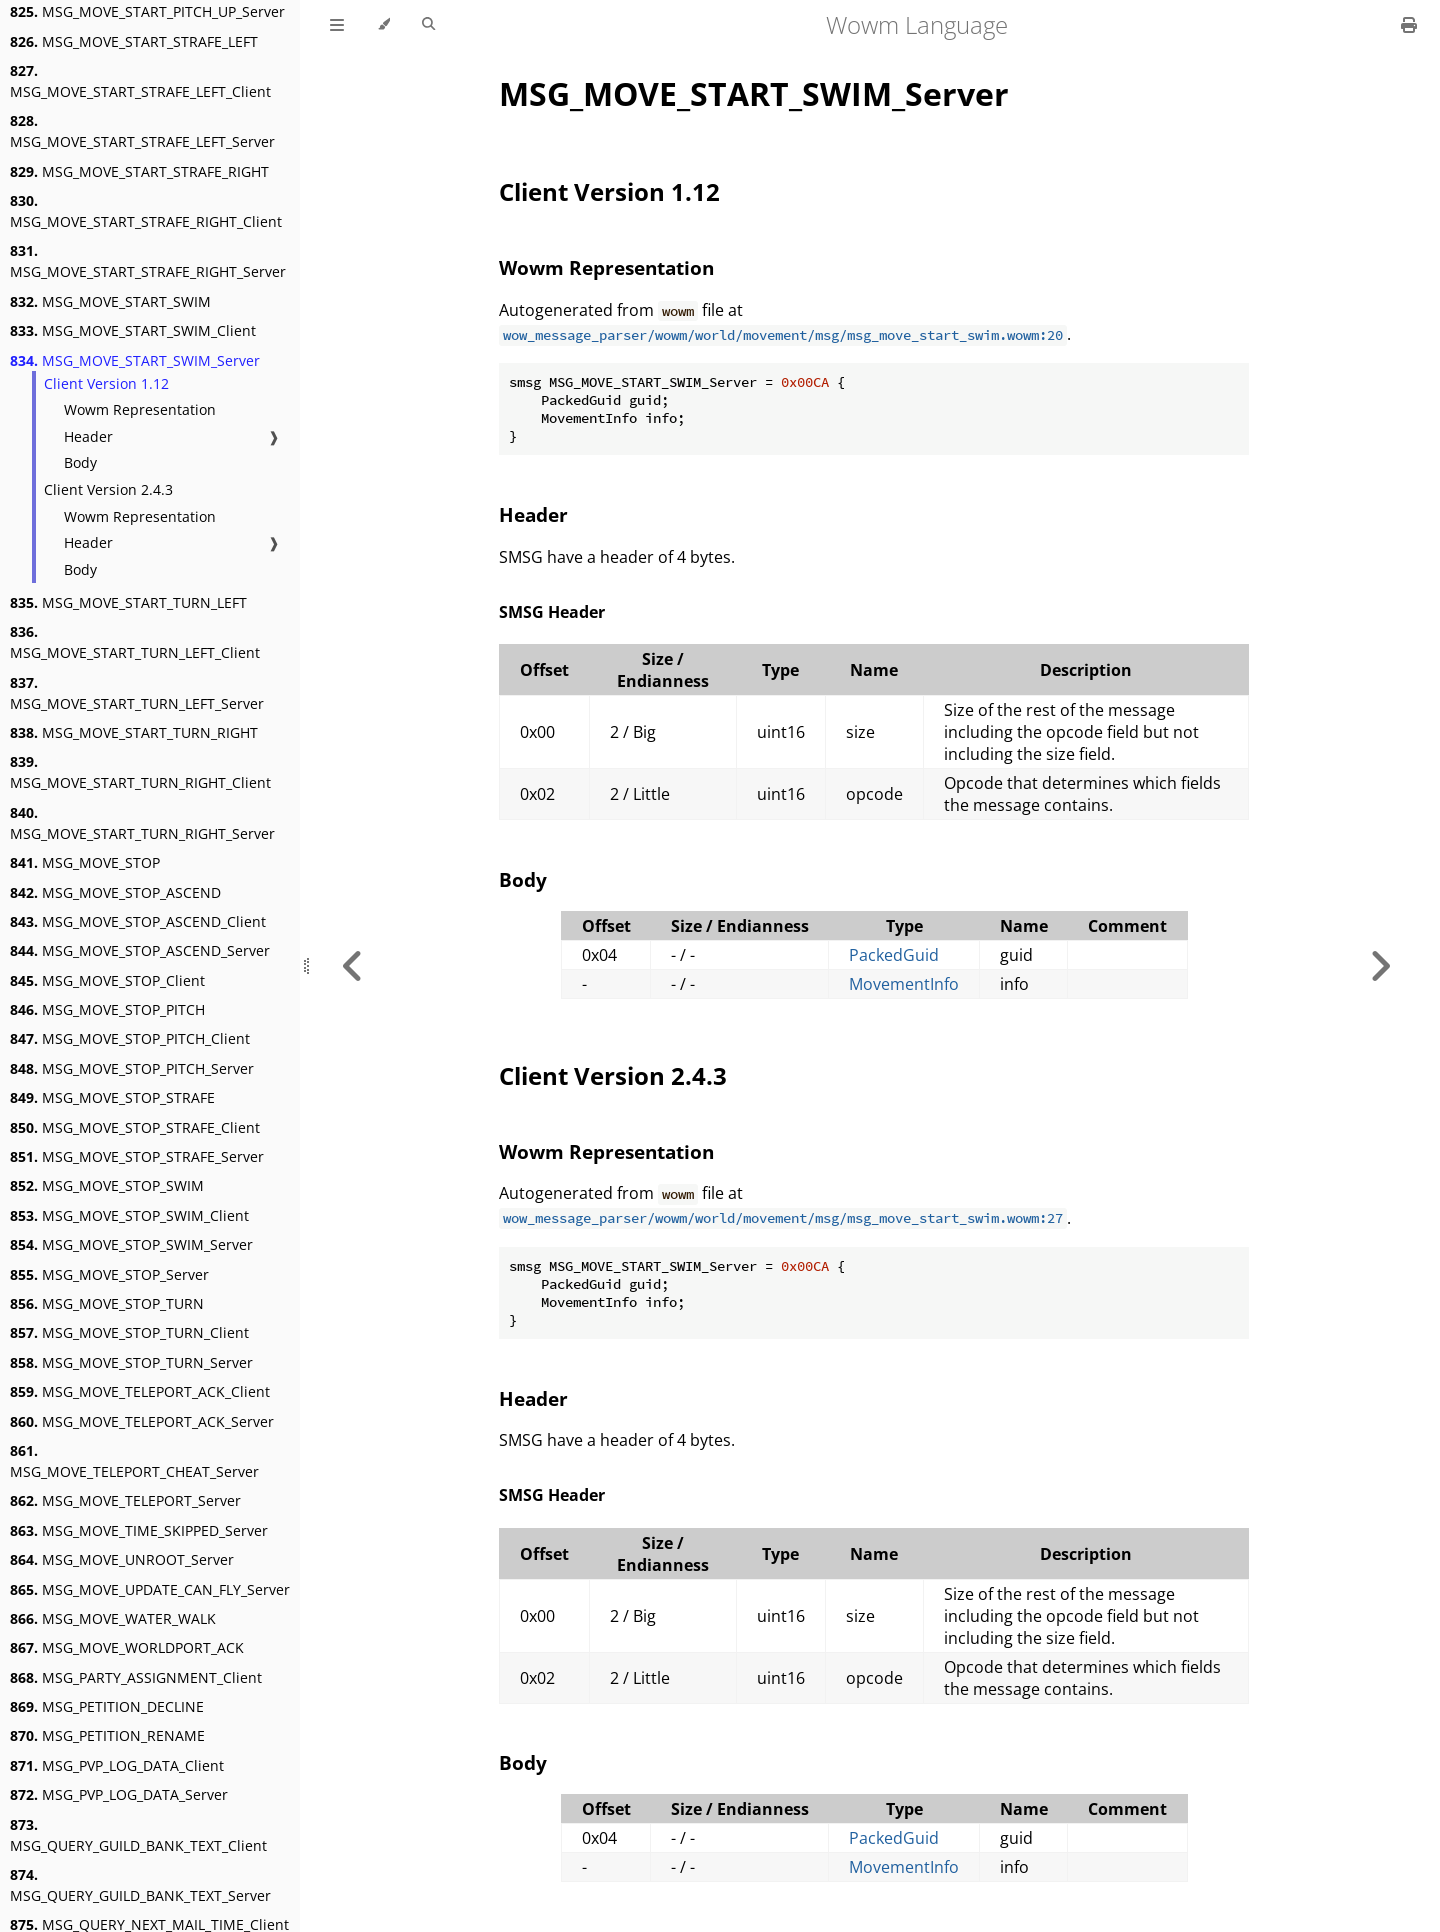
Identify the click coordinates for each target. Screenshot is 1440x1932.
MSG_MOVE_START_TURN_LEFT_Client (135, 642)
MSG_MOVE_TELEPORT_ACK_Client (140, 1391)
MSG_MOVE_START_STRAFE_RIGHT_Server (148, 261)
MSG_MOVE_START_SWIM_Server (135, 360)
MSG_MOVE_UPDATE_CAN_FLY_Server (150, 1589)
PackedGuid (894, 955)
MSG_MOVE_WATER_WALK (113, 1618)
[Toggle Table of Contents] (337, 25)
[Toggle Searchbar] (428, 25)
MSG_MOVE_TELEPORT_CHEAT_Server (134, 1461)
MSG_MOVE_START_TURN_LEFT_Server (137, 693)
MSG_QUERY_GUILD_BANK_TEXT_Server (140, 1885)
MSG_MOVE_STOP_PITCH (107, 1009)
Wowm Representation (140, 409)
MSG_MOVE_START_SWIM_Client (133, 330)
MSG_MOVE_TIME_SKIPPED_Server (139, 1530)
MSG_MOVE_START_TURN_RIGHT (134, 732)
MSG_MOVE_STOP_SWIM (107, 1185)
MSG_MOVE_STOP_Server (109, 1274)
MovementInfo (904, 984)
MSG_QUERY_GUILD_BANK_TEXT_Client (138, 1835)
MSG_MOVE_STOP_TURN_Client (129, 1332)
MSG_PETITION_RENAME (107, 1735)
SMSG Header (552, 612)
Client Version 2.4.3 (108, 489)
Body (80, 462)
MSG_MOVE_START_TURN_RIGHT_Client (140, 772)
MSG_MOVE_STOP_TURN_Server (131, 1362)
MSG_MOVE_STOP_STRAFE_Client (135, 1127)
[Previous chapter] (353, 966)
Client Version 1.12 (106, 383)
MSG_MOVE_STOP (85, 862)
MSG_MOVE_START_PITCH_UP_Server (147, 11)
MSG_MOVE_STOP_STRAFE (112, 1097)
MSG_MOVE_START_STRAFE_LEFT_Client (140, 81)
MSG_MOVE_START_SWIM (110, 301)
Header (88, 436)
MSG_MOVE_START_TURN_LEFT (128, 602)
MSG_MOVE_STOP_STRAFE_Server (137, 1156)
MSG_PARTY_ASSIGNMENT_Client (136, 1677)
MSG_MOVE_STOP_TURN (107, 1303)
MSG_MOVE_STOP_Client (107, 980)
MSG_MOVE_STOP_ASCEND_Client (138, 921)
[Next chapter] (1380, 966)
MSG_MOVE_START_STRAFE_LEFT (134, 41)
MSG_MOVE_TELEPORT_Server (125, 1500)
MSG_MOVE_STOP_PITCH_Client (130, 1038)
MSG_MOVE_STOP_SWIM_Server (131, 1244)
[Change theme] (383, 25)
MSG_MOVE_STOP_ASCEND (115, 892)
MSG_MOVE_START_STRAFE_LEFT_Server (142, 131)
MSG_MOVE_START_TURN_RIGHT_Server (142, 823)
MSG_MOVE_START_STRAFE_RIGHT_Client (146, 211)
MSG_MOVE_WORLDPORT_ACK (127, 1647)
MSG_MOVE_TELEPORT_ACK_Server (142, 1421)
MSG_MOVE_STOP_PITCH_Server (132, 1068)
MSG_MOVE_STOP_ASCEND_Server (140, 950)
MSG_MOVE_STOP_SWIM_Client (129, 1215)
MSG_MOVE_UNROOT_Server (122, 1559)
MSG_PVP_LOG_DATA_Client (117, 1765)
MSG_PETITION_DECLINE (107, 1706)
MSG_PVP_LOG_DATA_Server (119, 1794)
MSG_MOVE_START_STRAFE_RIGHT (139, 171)
